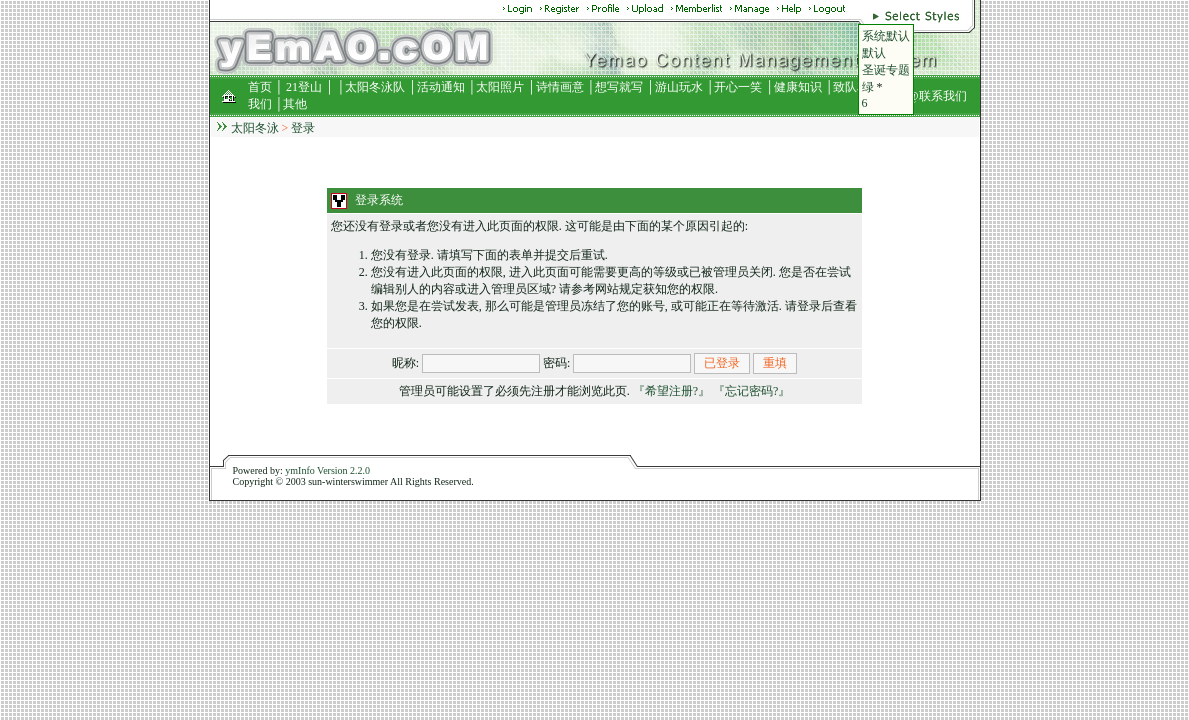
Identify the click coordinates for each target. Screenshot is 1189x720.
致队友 (851, 87)
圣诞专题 (886, 70)
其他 (295, 104)
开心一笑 (738, 87)
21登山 (304, 87)
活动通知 (441, 87)
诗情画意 (560, 87)
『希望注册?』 (671, 391)
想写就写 (619, 87)
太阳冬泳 (255, 128)
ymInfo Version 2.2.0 (327, 470)
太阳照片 (500, 87)
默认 (874, 53)
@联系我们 (937, 96)
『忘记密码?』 (751, 391)
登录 (303, 128)
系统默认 (886, 36)
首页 (260, 87)
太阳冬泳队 (375, 87)
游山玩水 (679, 87)
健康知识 (798, 87)
